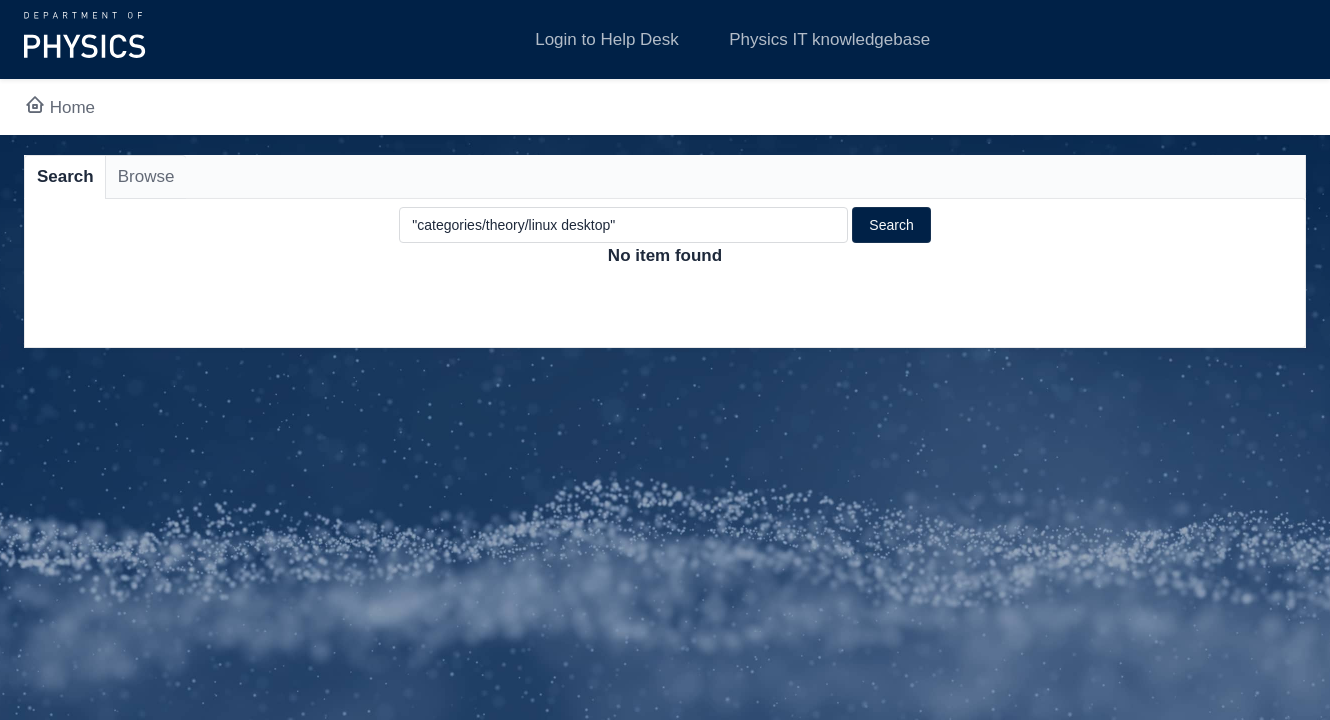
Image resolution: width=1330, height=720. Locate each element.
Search (65, 176)
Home (59, 107)
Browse (146, 176)
